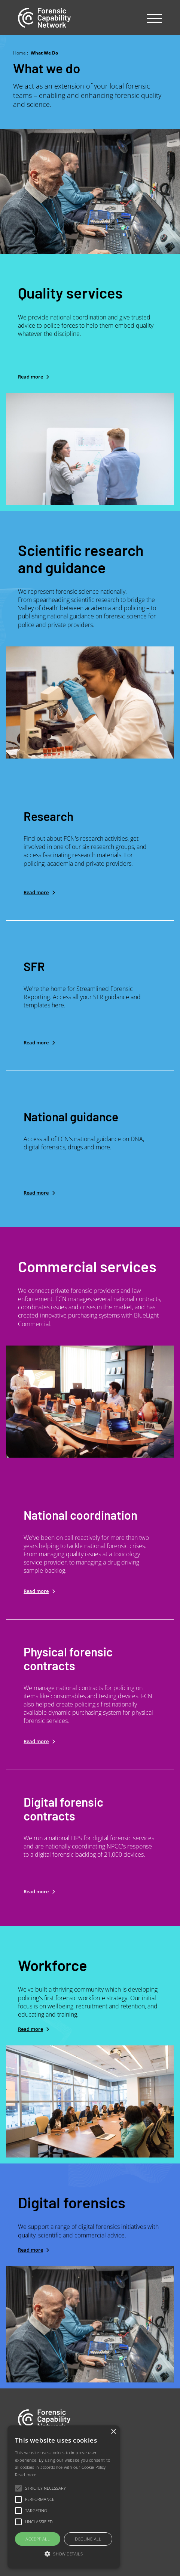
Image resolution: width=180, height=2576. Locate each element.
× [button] (113, 2432)
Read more (30, 377)
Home (19, 53)
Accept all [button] (37, 2539)
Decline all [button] (88, 2539)
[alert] (63, 2497)
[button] (63, 2554)
